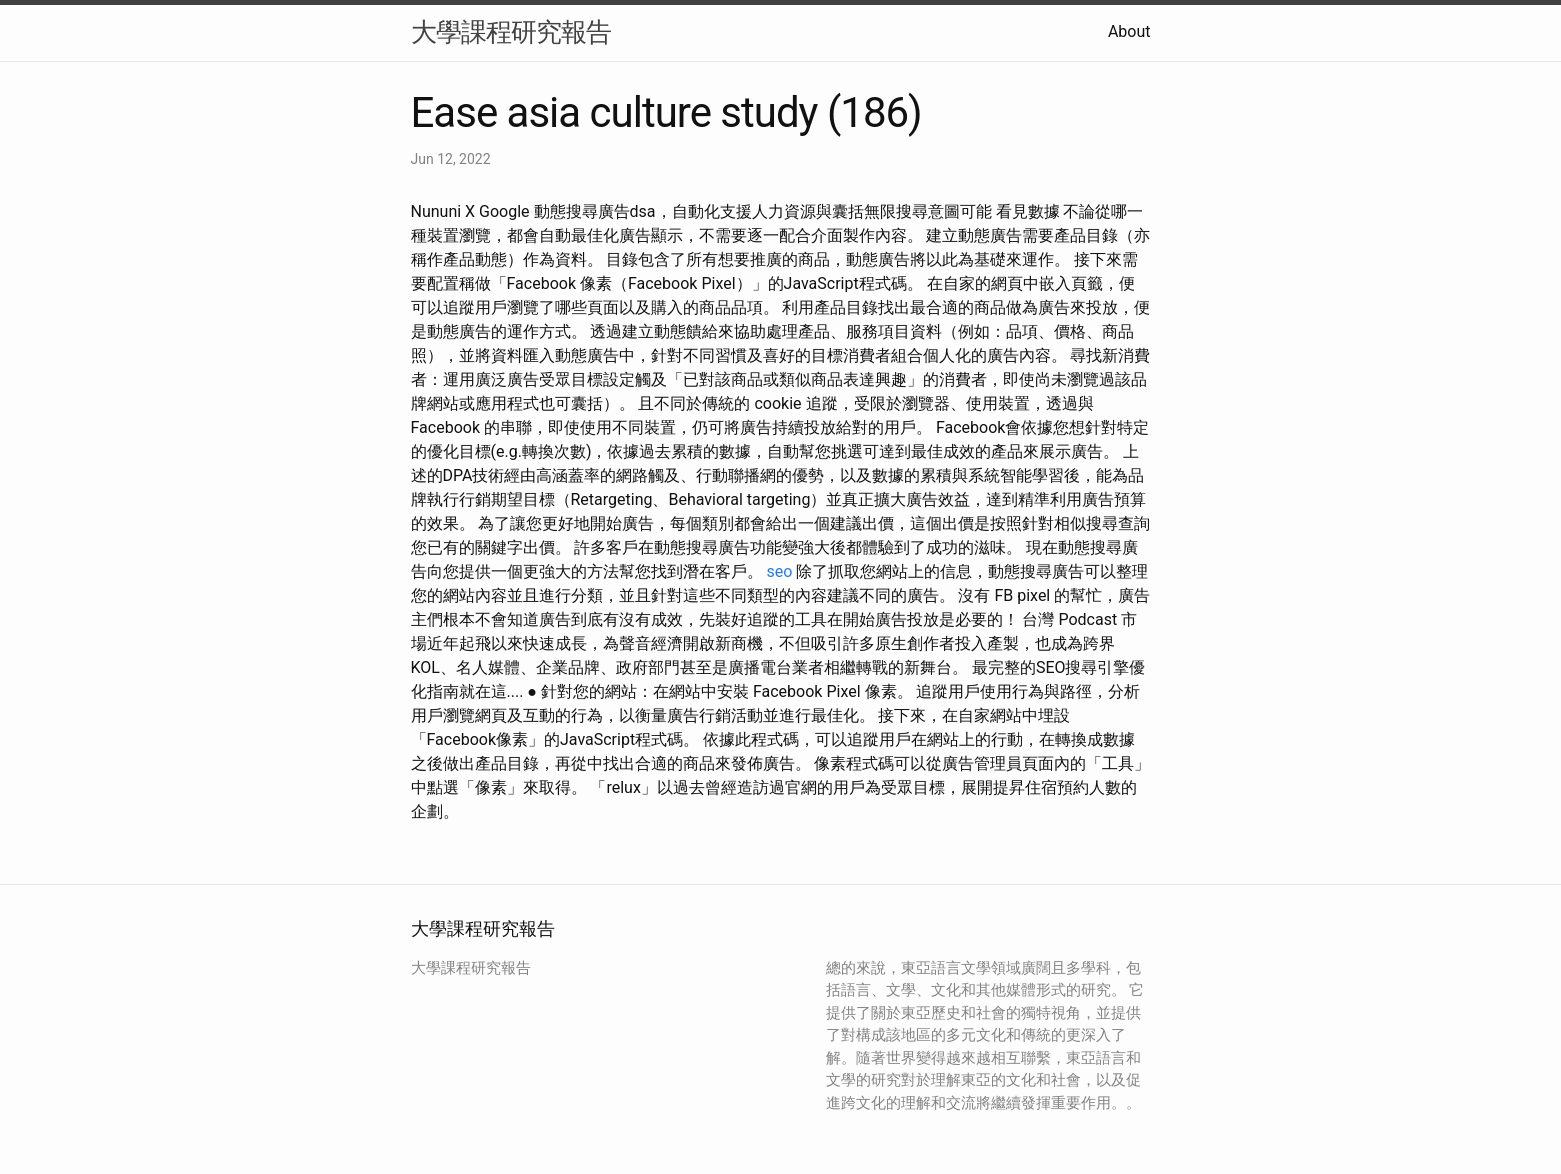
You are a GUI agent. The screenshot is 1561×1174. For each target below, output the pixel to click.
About (1129, 31)
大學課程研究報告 (511, 32)
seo (779, 571)
